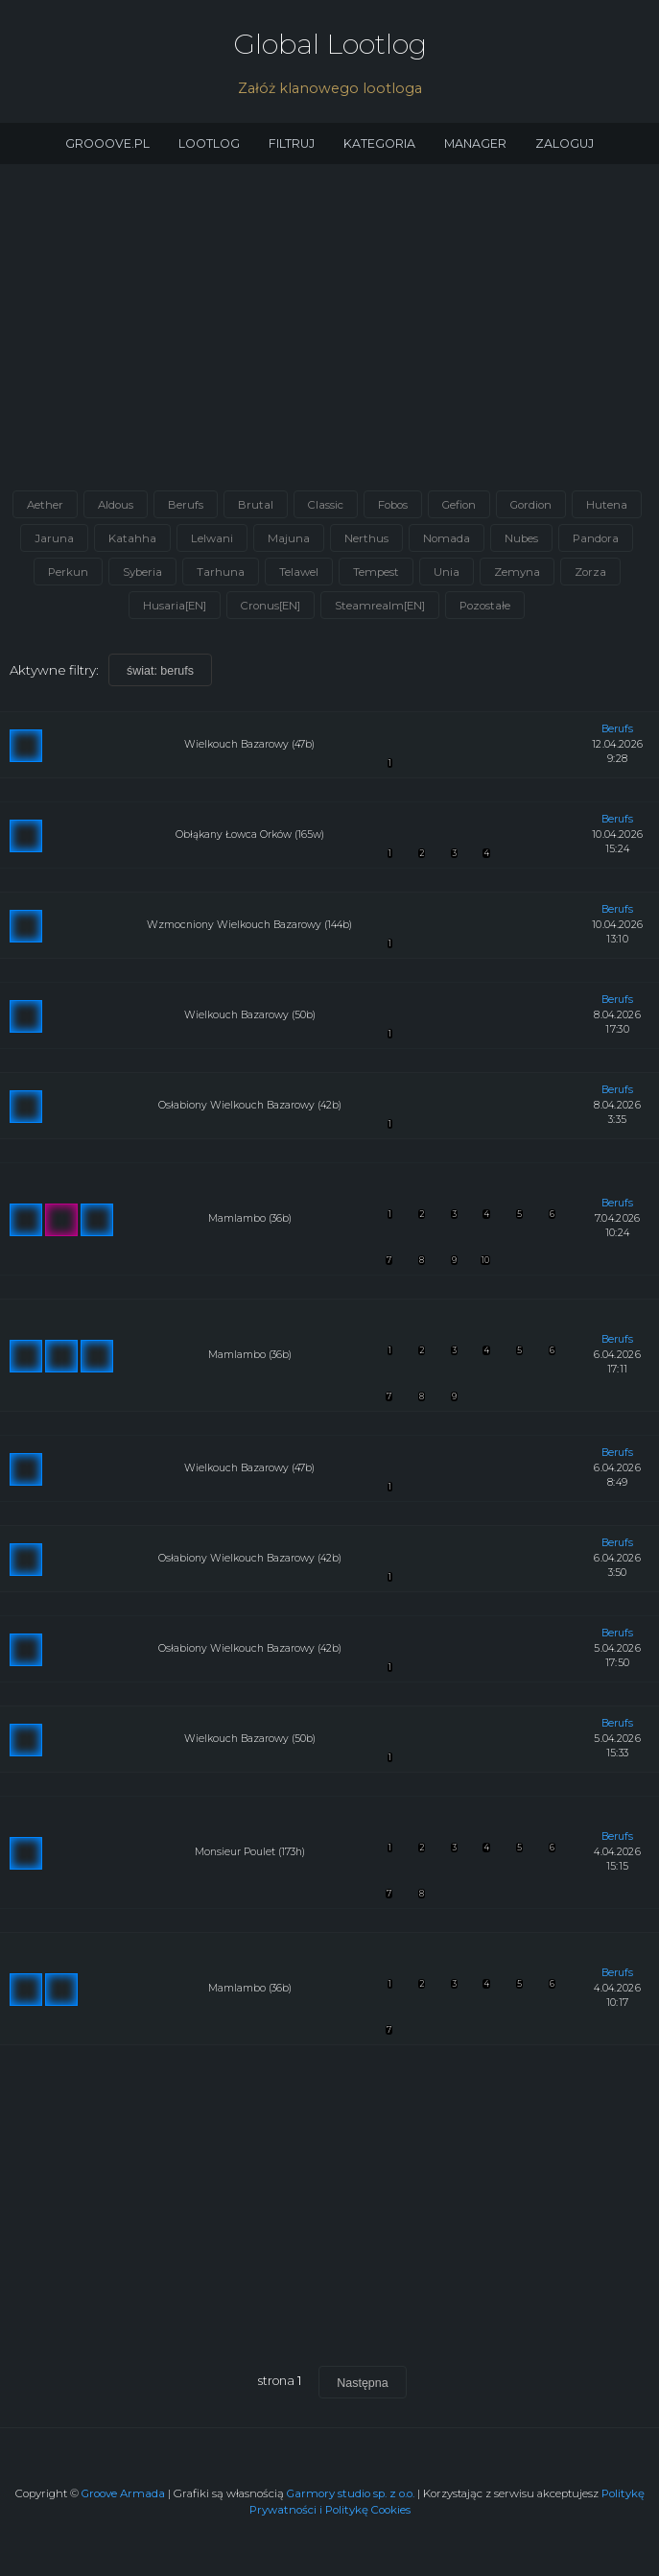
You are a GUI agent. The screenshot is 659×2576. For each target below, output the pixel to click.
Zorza (590, 572)
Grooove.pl (107, 143)
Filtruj (292, 143)
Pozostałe (484, 605)
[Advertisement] (329, 333)
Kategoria (379, 143)
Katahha (132, 538)
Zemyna (517, 572)
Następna (362, 2383)
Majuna (289, 538)
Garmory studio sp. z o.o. (350, 2493)
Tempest (376, 572)
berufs (617, 729)
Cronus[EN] (270, 605)
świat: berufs (160, 671)
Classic (325, 505)
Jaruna (54, 538)
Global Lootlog (330, 43)
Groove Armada (123, 2493)
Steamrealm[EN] (380, 605)
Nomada (446, 538)
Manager (475, 143)
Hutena (606, 505)
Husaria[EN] (174, 605)
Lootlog (209, 143)
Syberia (142, 572)
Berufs (185, 505)
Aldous (115, 505)
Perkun (68, 572)
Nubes (521, 538)
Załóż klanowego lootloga (330, 88)
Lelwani (212, 538)
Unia (446, 572)
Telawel (298, 572)
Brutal (255, 505)
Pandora (596, 538)
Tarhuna (221, 572)
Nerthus (366, 538)
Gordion (531, 505)
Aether (45, 505)
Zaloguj (564, 143)
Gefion (459, 505)
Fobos (393, 505)
